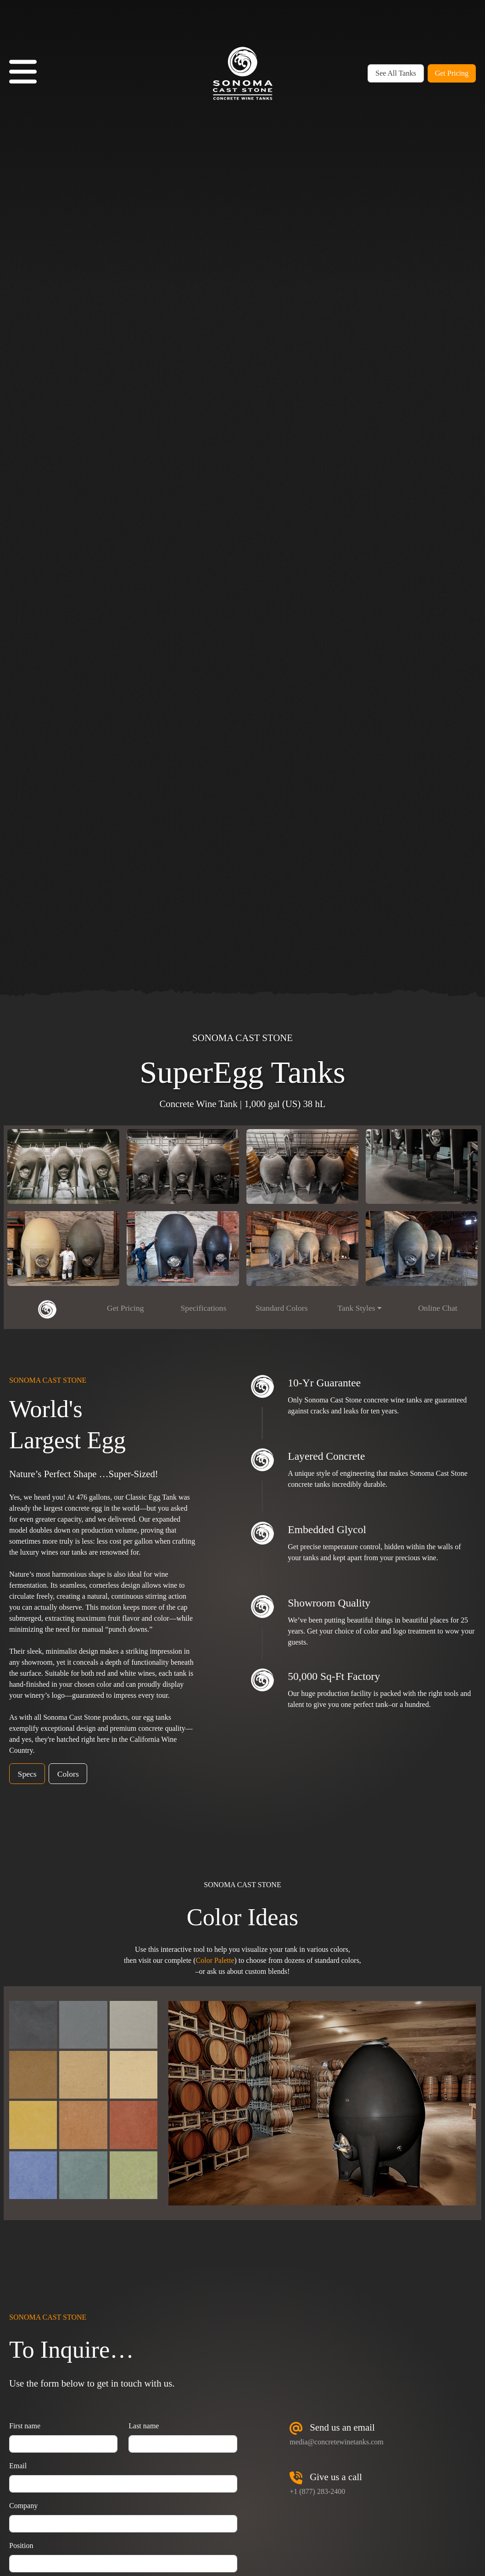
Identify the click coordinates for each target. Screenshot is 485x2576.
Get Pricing (451, 73)
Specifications (204, 1308)
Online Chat (437, 1308)
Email (18, 2466)
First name (24, 2426)
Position (21, 2545)
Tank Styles (356, 1308)
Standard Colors (282, 1308)
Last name (143, 2426)
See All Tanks (395, 73)
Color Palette (215, 1960)
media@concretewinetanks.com (336, 2442)
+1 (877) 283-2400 (317, 2491)
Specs (27, 1773)
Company (23, 2506)
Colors (68, 1773)
